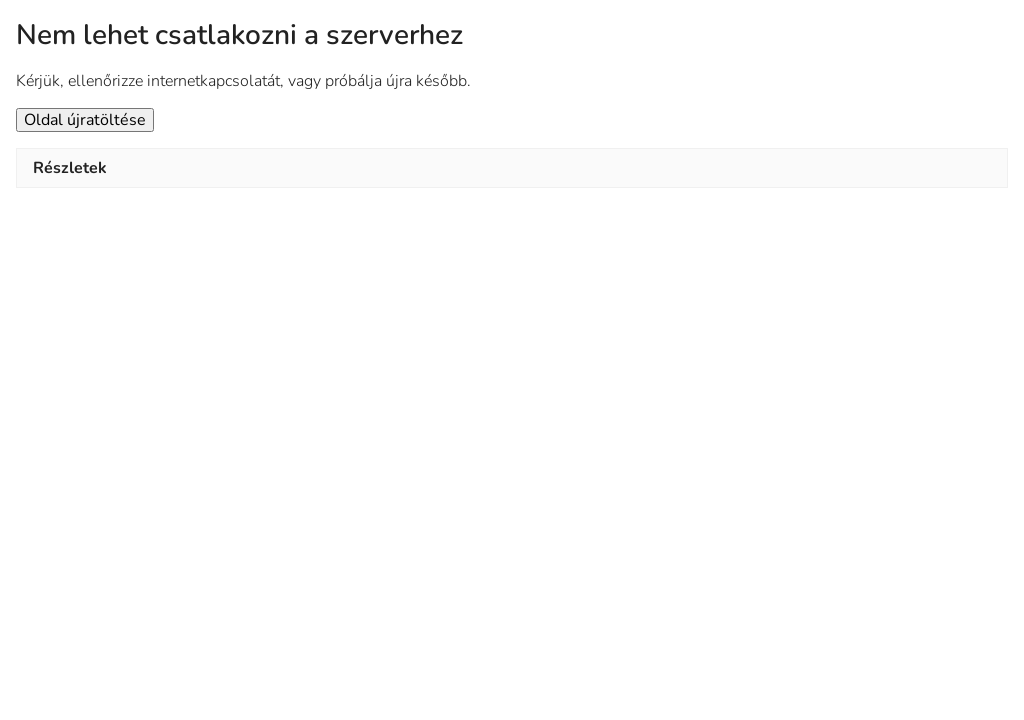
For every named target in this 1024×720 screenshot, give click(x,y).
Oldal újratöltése (85, 120)
